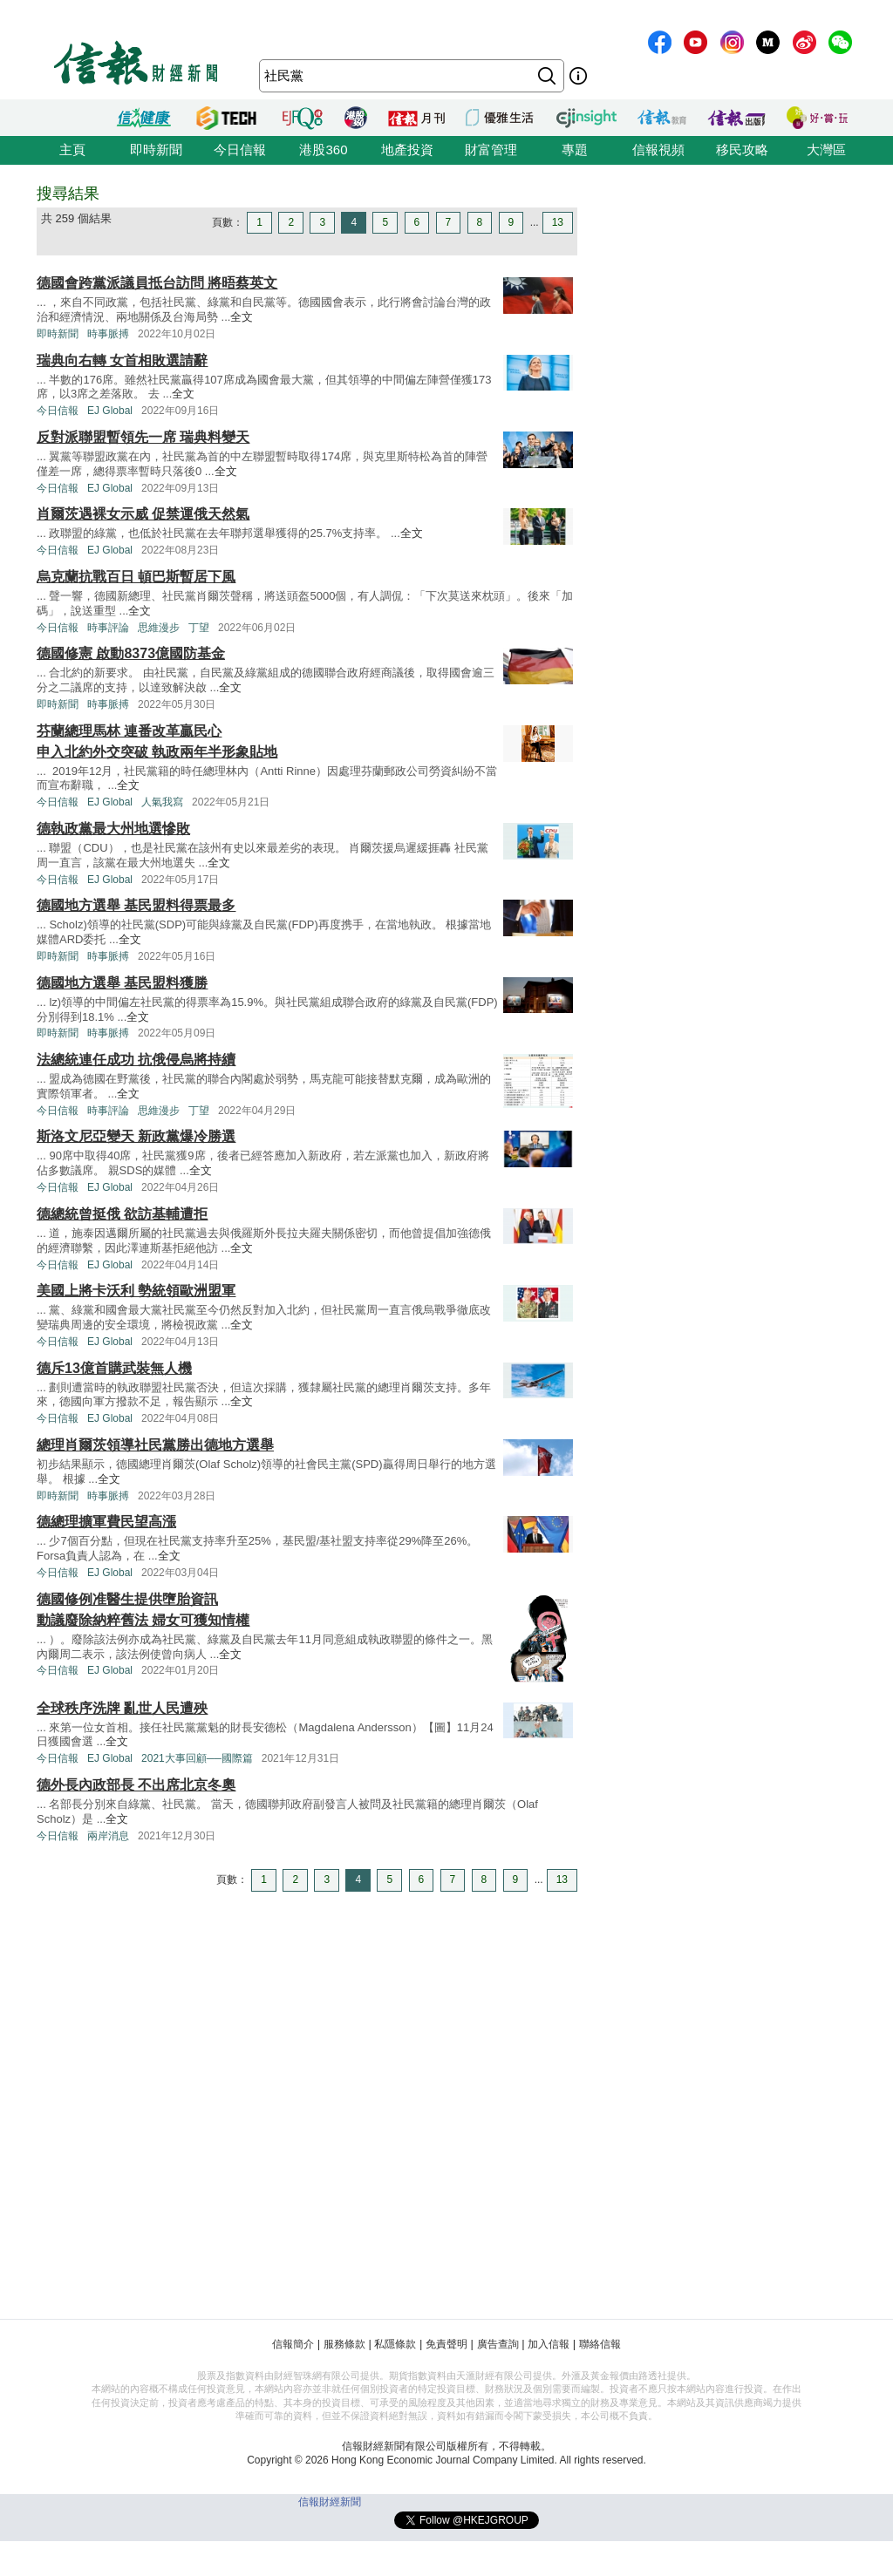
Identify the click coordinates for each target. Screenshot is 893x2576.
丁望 (198, 628)
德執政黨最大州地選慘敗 (113, 828)
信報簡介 (293, 2344)
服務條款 (344, 2344)
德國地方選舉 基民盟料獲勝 (122, 982)
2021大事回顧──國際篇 (197, 1758)
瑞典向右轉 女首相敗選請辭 (122, 360)
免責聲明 (446, 2344)
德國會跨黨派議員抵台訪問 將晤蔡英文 (157, 282)
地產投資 (407, 149)
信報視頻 (658, 149)
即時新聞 (156, 149)
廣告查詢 (498, 2344)
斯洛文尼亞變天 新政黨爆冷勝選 (136, 1136)
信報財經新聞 (329, 2502)
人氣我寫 (162, 802)
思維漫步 (159, 628)
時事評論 (108, 628)
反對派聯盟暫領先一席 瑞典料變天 (143, 437)
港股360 (323, 149)
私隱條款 (395, 2344)
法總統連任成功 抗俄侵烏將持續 (136, 1059)
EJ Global (110, 410)
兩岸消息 (108, 1836)
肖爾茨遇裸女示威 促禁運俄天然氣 (143, 513)
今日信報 (240, 149)
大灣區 (826, 149)
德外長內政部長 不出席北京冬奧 (136, 1784)
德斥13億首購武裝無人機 (114, 1368)
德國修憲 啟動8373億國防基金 (131, 653)
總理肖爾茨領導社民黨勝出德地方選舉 (155, 1445)
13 (557, 222)
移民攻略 (742, 149)
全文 (241, 316)
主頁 (72, 149)
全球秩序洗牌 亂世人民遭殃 (122, 1708)
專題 (575, 149)
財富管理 (491, 149)
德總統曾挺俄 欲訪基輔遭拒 (122, 1213)
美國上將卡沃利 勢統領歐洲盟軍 (136, 1290)
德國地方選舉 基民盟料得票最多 (136, 905)
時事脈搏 (108, 334)
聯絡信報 (600, 2344)
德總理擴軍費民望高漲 (106, 1521)
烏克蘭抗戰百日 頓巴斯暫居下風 (136, 576)
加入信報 (548, 2344)
